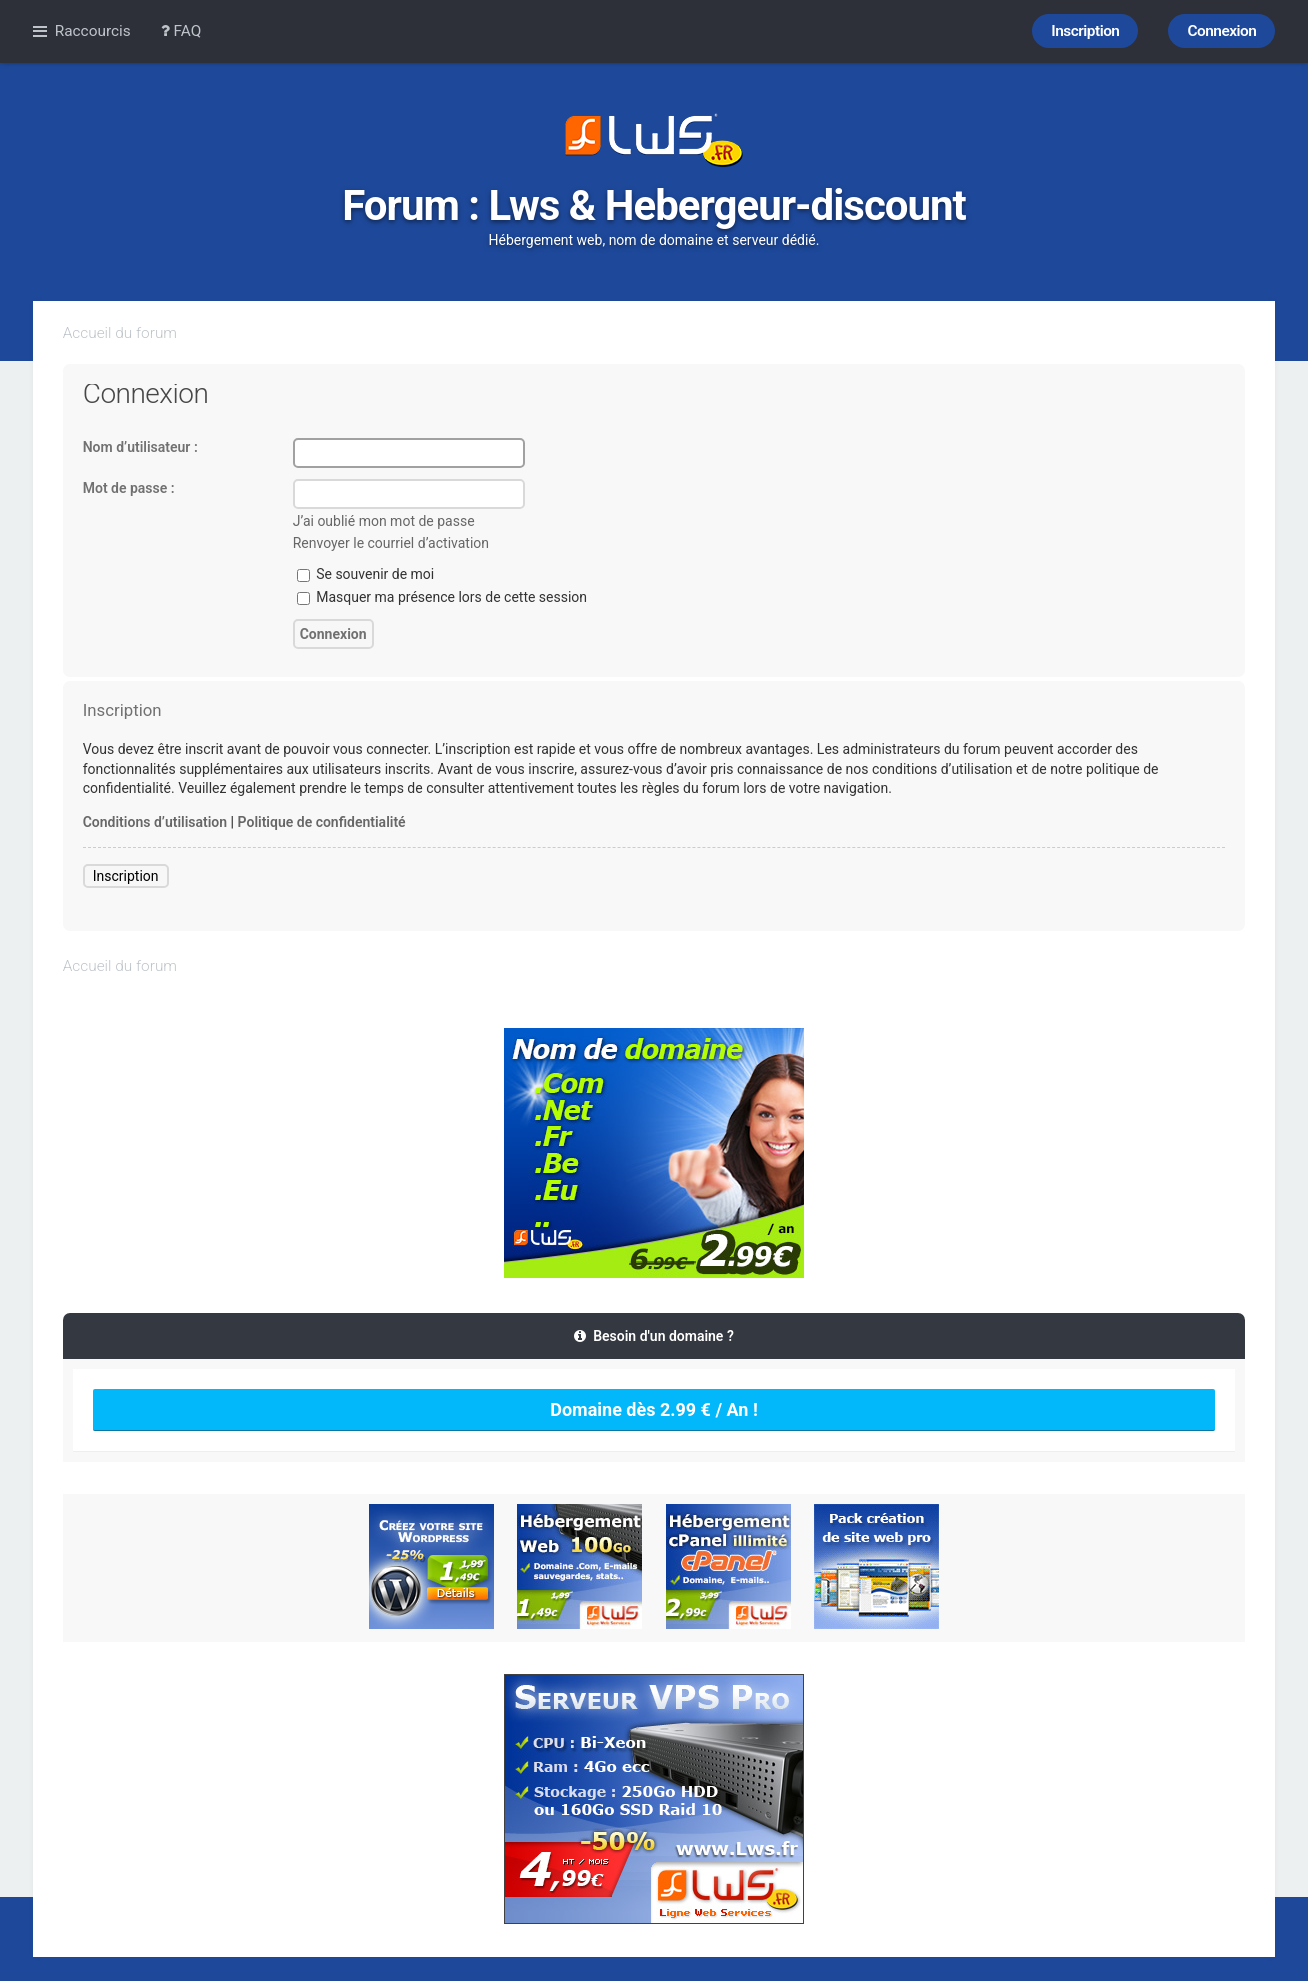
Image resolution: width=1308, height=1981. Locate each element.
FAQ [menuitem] (181, 31)
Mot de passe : (129, 488)
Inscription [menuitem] (1085, 31)
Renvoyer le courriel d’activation (391, 543)
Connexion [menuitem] (1221, 31)
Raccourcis (93, 31)
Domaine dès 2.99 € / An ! (654, 1409)
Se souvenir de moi (366, 574)
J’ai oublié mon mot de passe (384, 521)
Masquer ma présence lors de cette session (442, 597)
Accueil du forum (120, 333)
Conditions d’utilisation (155, 822)
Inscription (126, 876)
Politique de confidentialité (322, 822)
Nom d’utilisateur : (140, 447)
